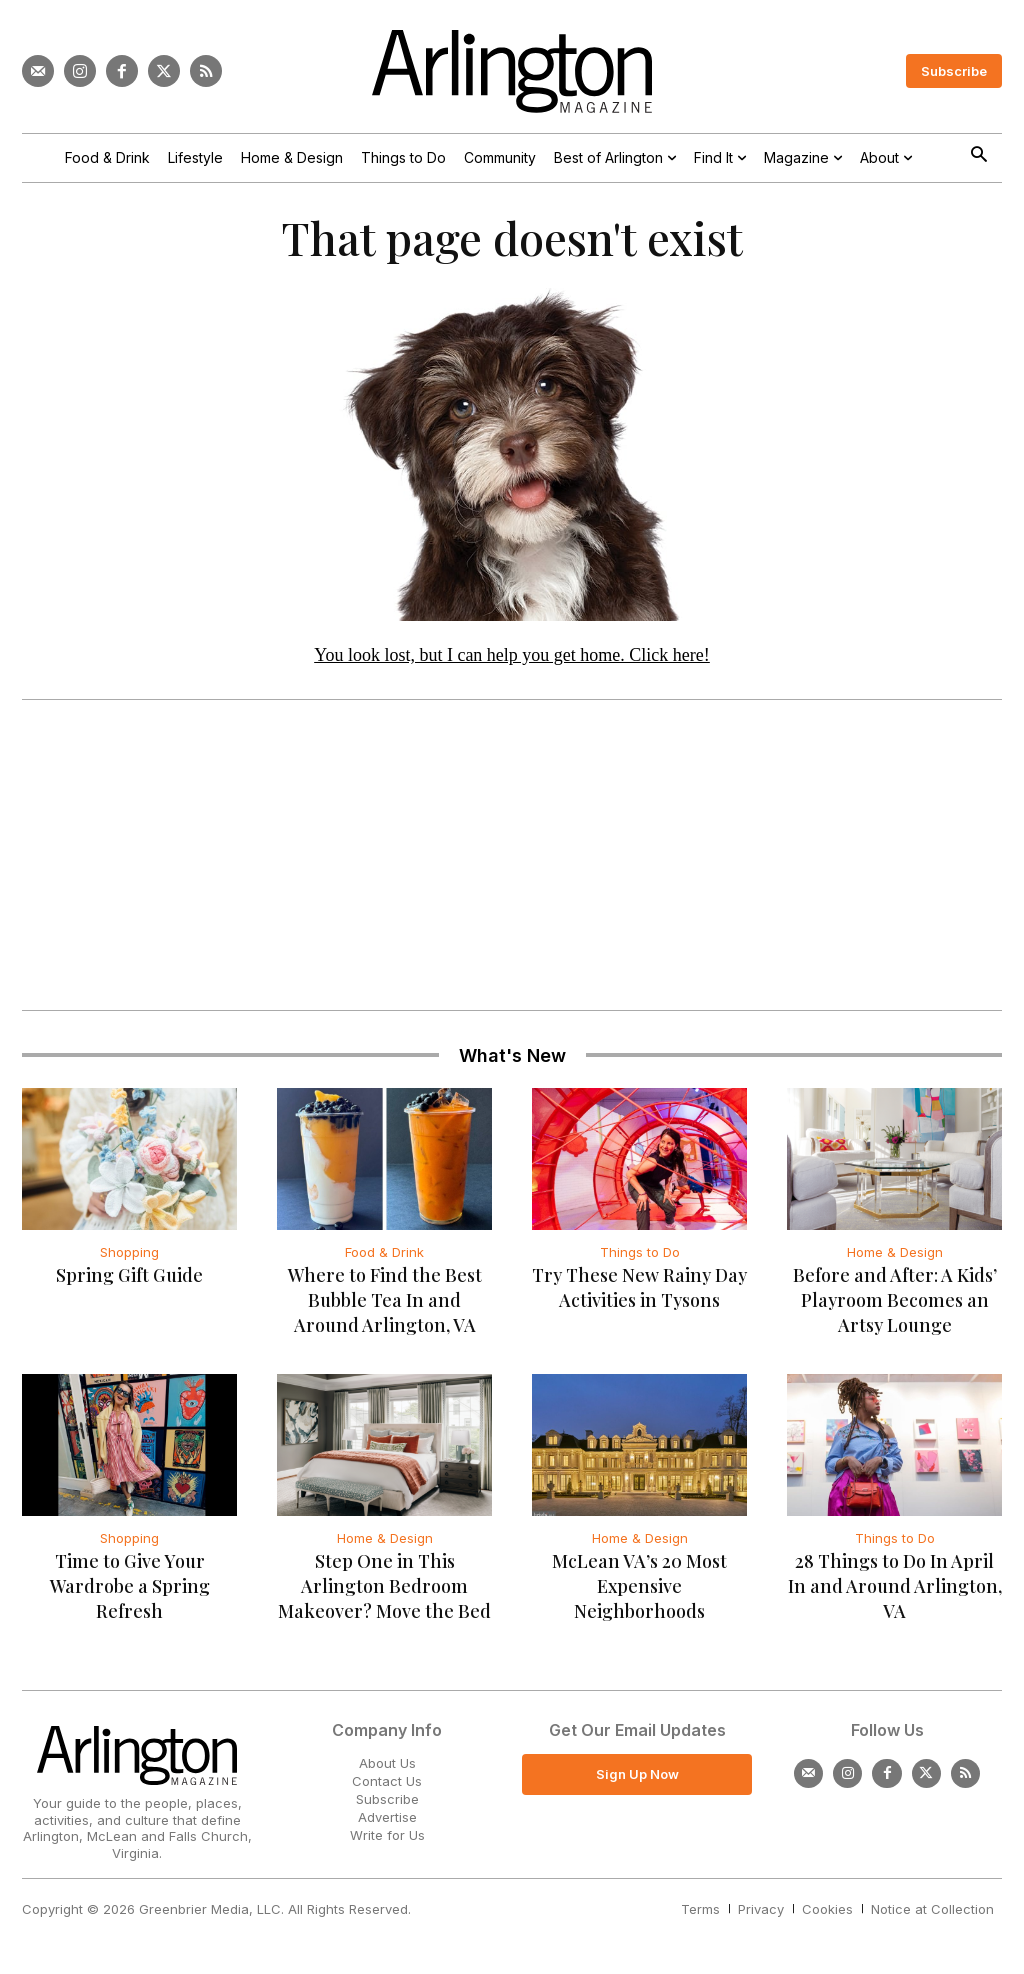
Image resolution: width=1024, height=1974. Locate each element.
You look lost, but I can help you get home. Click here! (512, 659)
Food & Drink (384, 1256)
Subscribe (387, 1803)
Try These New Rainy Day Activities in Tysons (639, 1291)
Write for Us (387, 1840)
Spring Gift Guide (129, 1279)
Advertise (387, 1822)
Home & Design (895, 1256)
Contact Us (387, 1785)
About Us (387, 1767)
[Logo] (512, 71)
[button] (978, 156)
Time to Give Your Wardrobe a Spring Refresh (130, 1590)
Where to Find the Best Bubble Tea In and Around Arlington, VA (385, 1304)
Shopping (129, 1256)
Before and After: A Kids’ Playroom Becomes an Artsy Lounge (895, 1304)
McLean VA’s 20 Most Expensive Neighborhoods (639, 1590)
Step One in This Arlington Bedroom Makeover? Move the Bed (384, 1590)
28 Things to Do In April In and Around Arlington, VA (895, 1590)
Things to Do (640, 1256)
